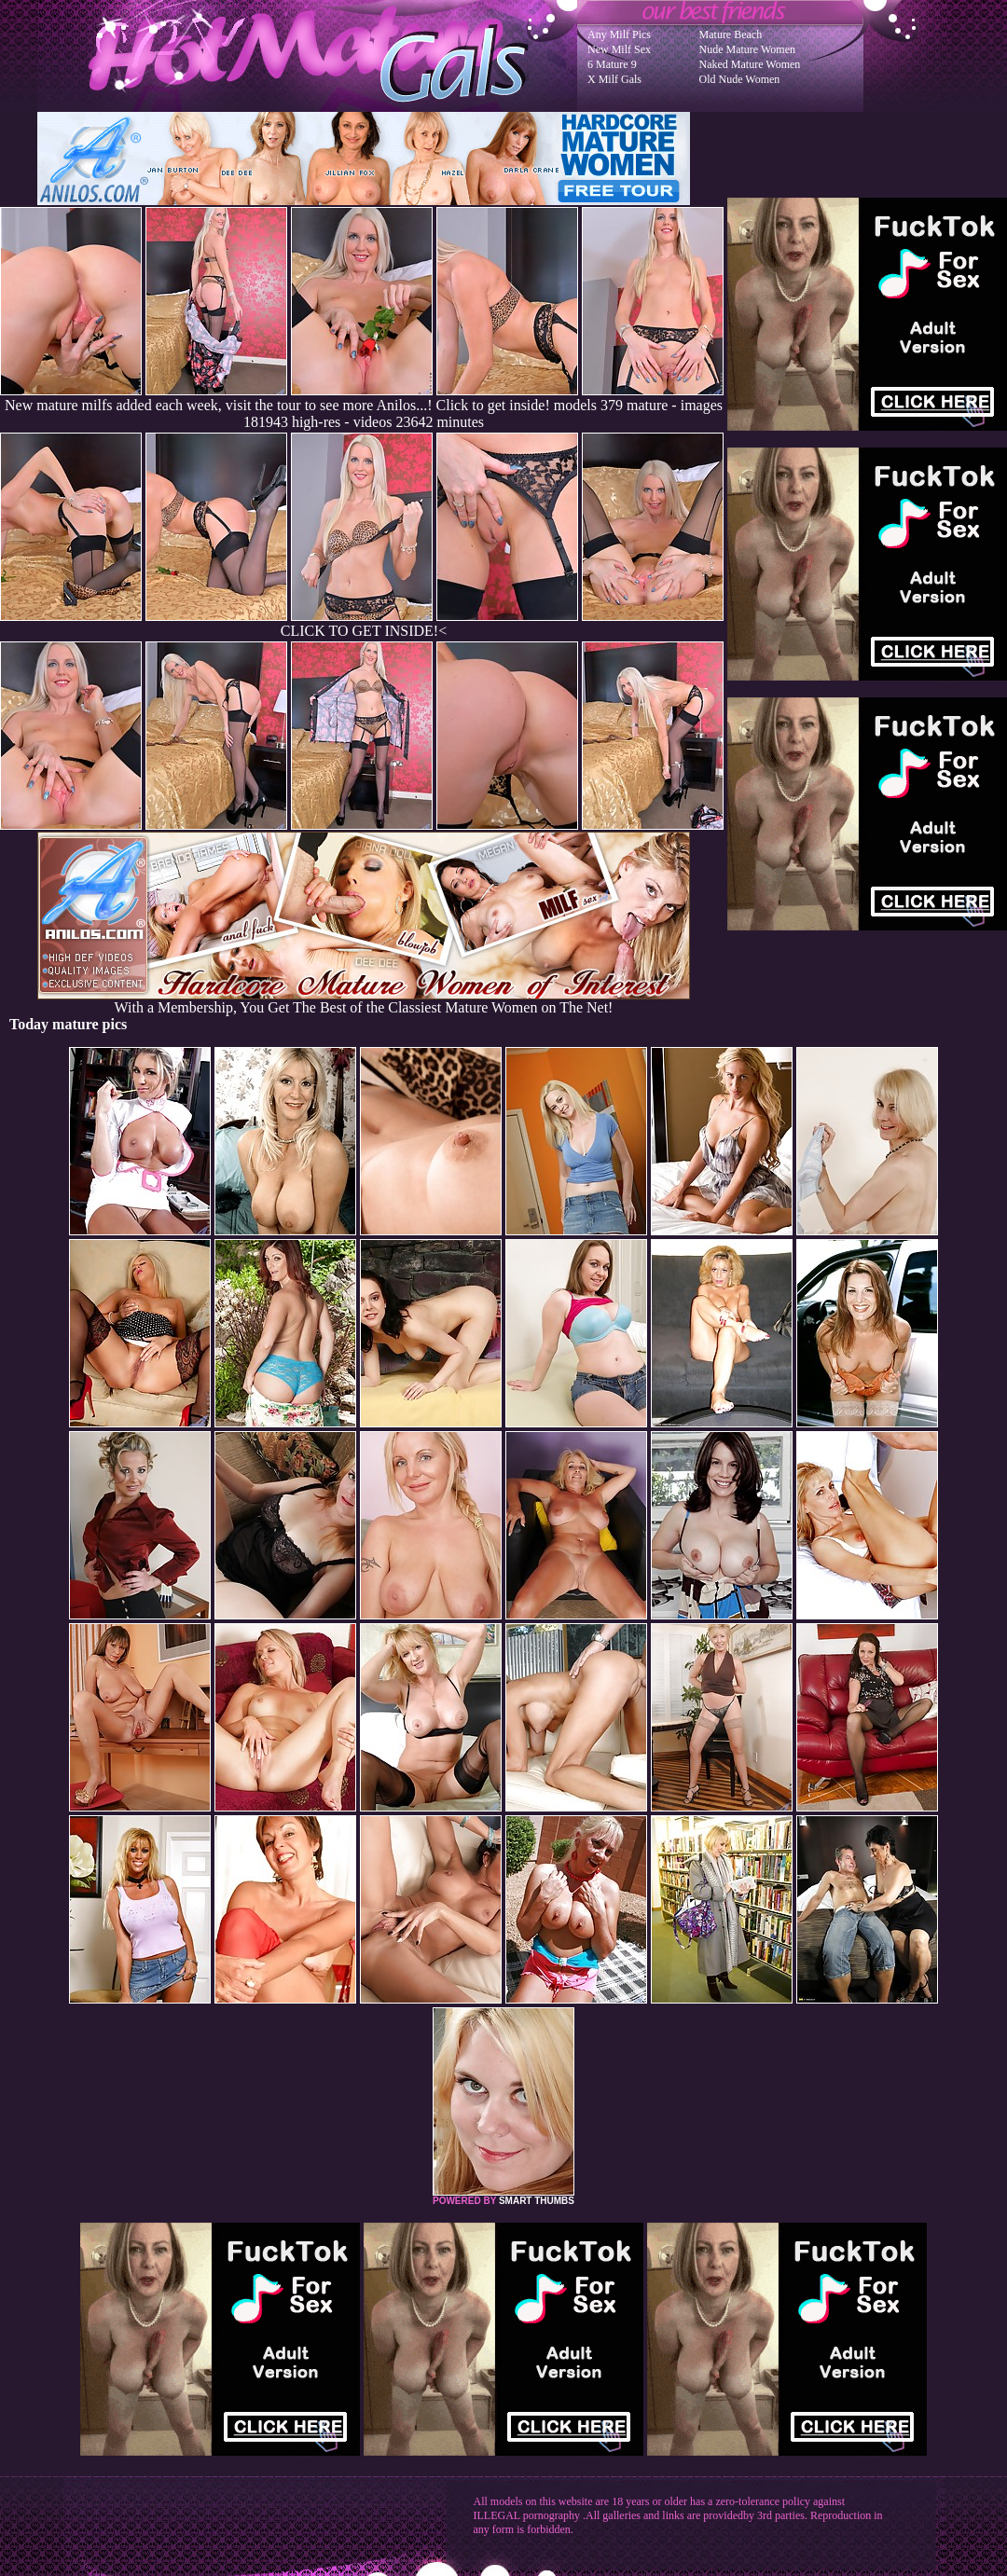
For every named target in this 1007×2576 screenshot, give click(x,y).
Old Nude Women (739, 79)
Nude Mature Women (747, 49)
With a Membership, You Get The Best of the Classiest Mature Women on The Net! (363, 1000)
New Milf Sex (619, 49)
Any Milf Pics (619, 34)
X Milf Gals (614, 79)
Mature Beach (731, 34)
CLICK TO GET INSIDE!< (364, 631)
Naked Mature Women (750, 64)
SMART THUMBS (536, 2201)
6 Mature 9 (612, 64)
